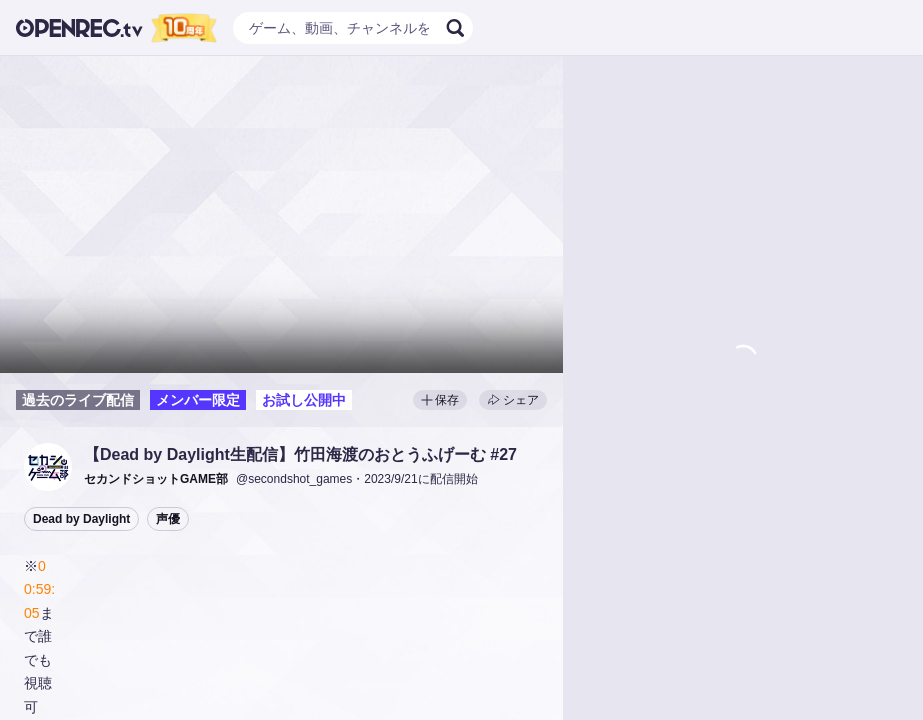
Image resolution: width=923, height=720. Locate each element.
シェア (513, 400)
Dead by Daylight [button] (81, 519)
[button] (48, 467)
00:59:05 (39, 589)
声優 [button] (168, 519)
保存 (440, 400)
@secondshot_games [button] (294, 479)
